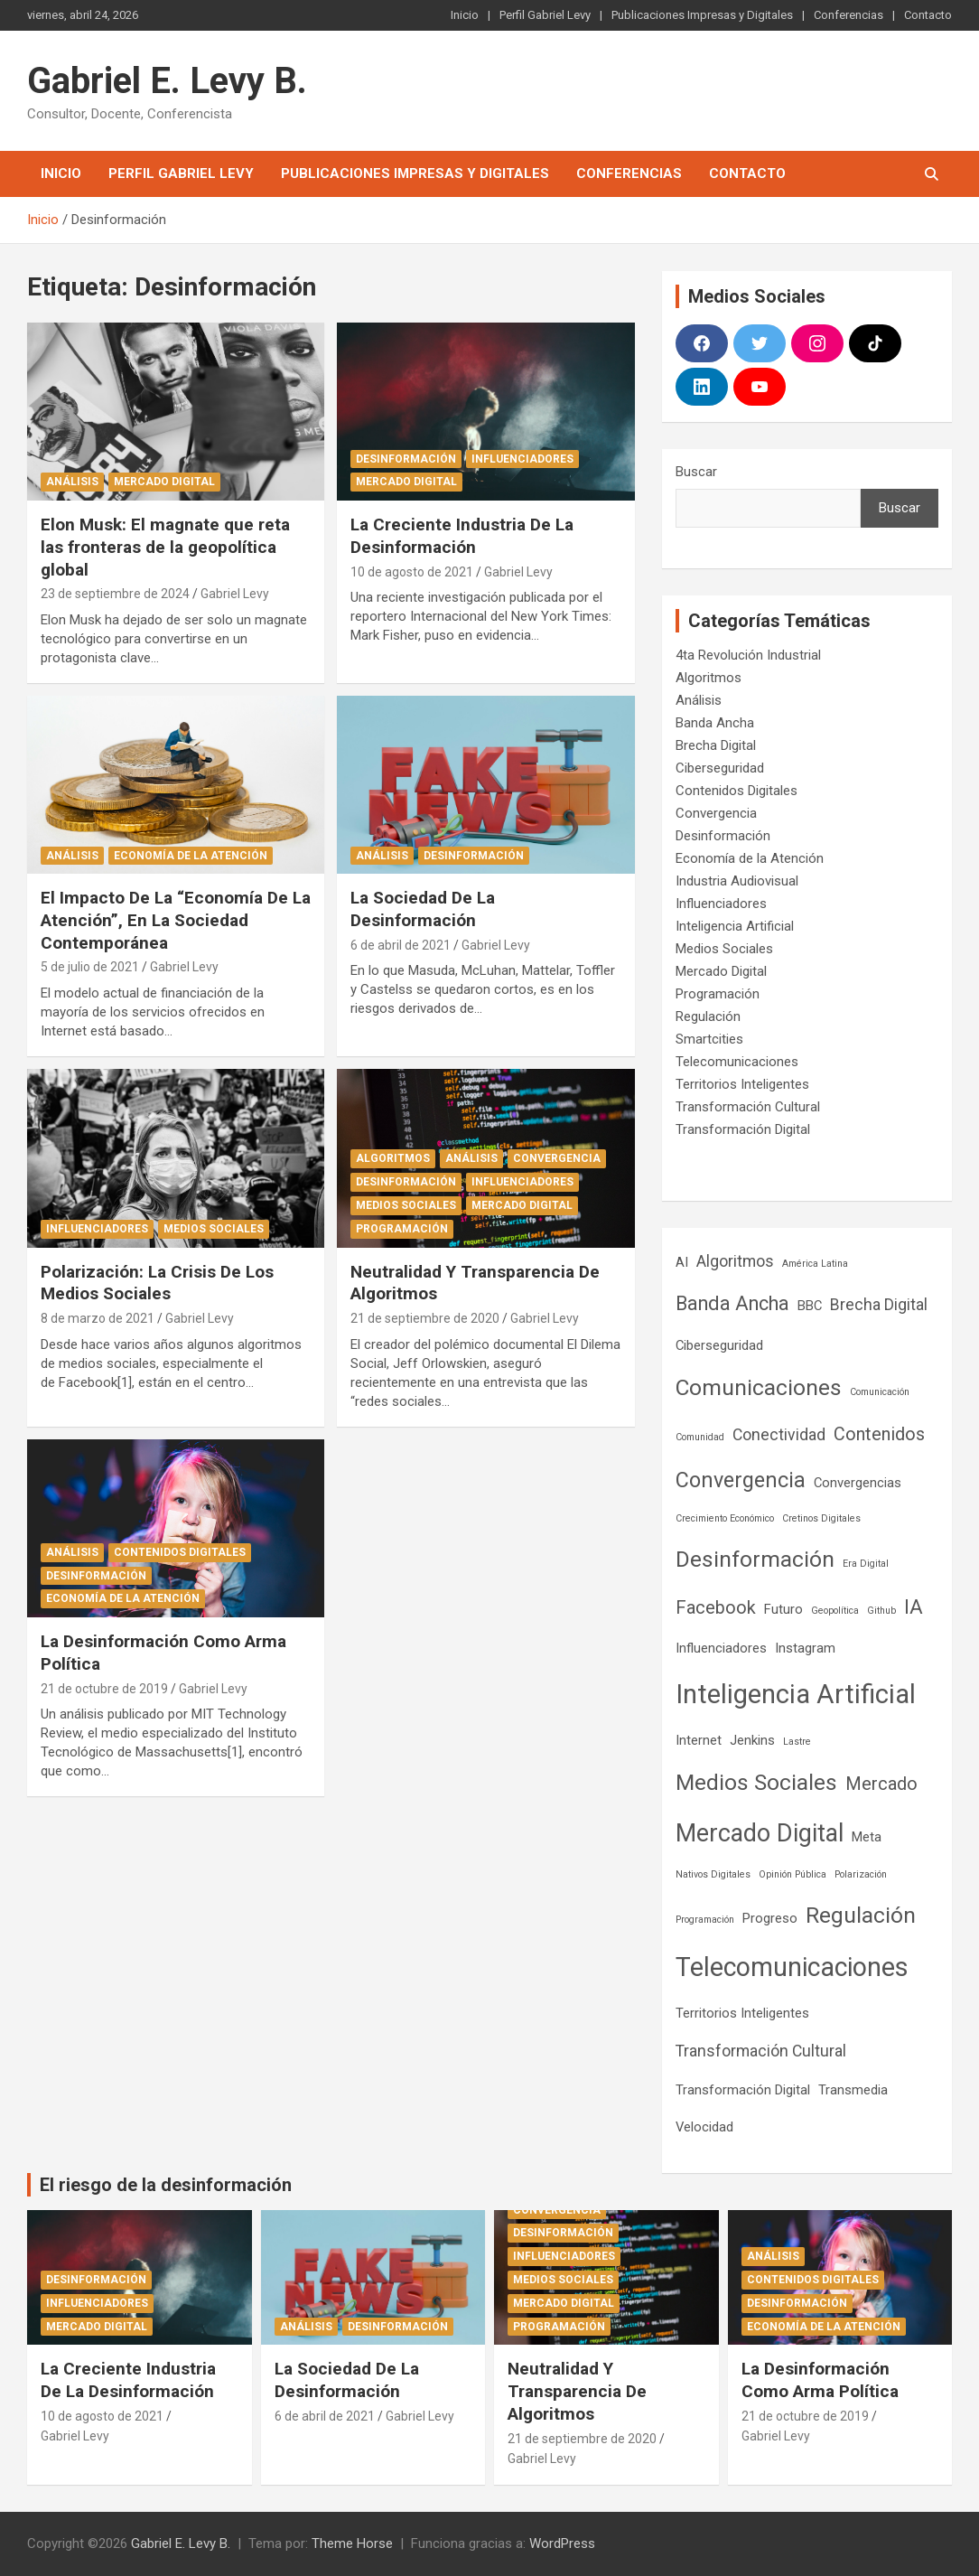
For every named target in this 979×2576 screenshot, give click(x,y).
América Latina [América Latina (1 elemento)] (815, 1263)
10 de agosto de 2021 (411, 572)
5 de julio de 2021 (90, 967)
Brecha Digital (716, 745)
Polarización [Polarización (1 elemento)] (860, 1874)
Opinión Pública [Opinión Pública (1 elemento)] (792, 1874)
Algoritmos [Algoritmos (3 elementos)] (735, 1261)
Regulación (708, 1016)
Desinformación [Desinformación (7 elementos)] (755, 1559)
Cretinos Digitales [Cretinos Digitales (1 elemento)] (821, 1518)
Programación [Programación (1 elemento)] (705, 1919)
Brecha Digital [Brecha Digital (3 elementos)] (879, 1305)
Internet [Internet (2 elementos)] (699, 1740)
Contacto (928, 15)
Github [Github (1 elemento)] (881, 1610)
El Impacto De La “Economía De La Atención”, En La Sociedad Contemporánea (176, 919)
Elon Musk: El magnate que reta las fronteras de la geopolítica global (165, 546)
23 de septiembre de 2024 (115, 593)
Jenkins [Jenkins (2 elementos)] (752, 1740)
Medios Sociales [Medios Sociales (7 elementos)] (756, 1782)
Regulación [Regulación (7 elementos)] (861, 1915)
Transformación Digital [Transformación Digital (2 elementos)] (743, 2090)
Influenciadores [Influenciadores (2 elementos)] (721, 1648)
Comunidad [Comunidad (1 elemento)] (700, 1437)
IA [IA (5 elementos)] (913, 1607)
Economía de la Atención (190, 855)
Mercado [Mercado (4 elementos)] (881, 1784)
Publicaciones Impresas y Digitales (702, 15)
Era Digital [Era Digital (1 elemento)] (866, 1563)
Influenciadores (522, 459)
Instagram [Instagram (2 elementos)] (805, 1648)
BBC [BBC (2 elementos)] (809, 1305)
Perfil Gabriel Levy (545, 15)
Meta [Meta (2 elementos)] (866, 1837)
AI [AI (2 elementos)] (682, 1262)
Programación (402, 1228)
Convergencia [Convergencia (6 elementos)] (741, 1480)
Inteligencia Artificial (735, 926)
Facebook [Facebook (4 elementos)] (716, 1607)
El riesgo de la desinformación (166, 2185)
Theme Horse (352, 2543)
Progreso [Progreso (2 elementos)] (769, 1918)
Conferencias (848, 15)
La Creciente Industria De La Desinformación (461, 535)
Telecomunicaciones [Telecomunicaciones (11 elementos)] (792, 1967)
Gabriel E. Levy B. (167, 81)
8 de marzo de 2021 (97, 1318)
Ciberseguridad (720, 768)
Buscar (696, 472)
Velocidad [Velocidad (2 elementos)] (704, 2127)
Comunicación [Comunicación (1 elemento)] (879, 1392)
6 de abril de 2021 (400, 945)
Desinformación (406, 459)
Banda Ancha (715, 723)
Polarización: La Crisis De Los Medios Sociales (157, 1283)
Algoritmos (393, 1158)
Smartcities (709, 1039)
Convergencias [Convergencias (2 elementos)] (857, 1483)
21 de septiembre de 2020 (424, 1318)
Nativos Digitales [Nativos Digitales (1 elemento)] (713, 1874)
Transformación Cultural (748, 1107)
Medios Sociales (213, 1228)
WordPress (562, 2543)
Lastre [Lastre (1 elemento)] (797, 1741)
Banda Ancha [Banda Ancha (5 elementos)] (732, 1303)
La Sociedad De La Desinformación (422, 909)
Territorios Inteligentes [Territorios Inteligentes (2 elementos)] (742, 2013)
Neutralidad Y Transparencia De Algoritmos (577, 2390)
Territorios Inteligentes (742, 1084)
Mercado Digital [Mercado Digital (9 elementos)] (760, 1833)
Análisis (72, 481)
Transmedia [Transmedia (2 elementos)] (853, 2090)
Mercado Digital (164, 481)
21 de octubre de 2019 (104, 1688)
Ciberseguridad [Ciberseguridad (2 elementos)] (719, 1345)
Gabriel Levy (234, 593)
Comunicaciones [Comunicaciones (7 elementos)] (759, 1387)
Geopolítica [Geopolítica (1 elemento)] (835, 1610)
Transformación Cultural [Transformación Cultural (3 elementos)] (761, 2051)
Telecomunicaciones (737, 1062)
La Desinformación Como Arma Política (820, 2380)
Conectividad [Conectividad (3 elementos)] (778, 1435)
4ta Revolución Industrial (748, 655)
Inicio (465, 15)
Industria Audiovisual (737, 881)
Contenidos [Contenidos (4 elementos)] (879, 1434)
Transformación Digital (743, 1129)
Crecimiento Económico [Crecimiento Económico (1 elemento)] (725, 1518)
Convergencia (557, 1158)
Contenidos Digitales (180, 1552)
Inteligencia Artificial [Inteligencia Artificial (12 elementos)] (796, 1694)
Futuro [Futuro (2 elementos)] (783, 1609)
